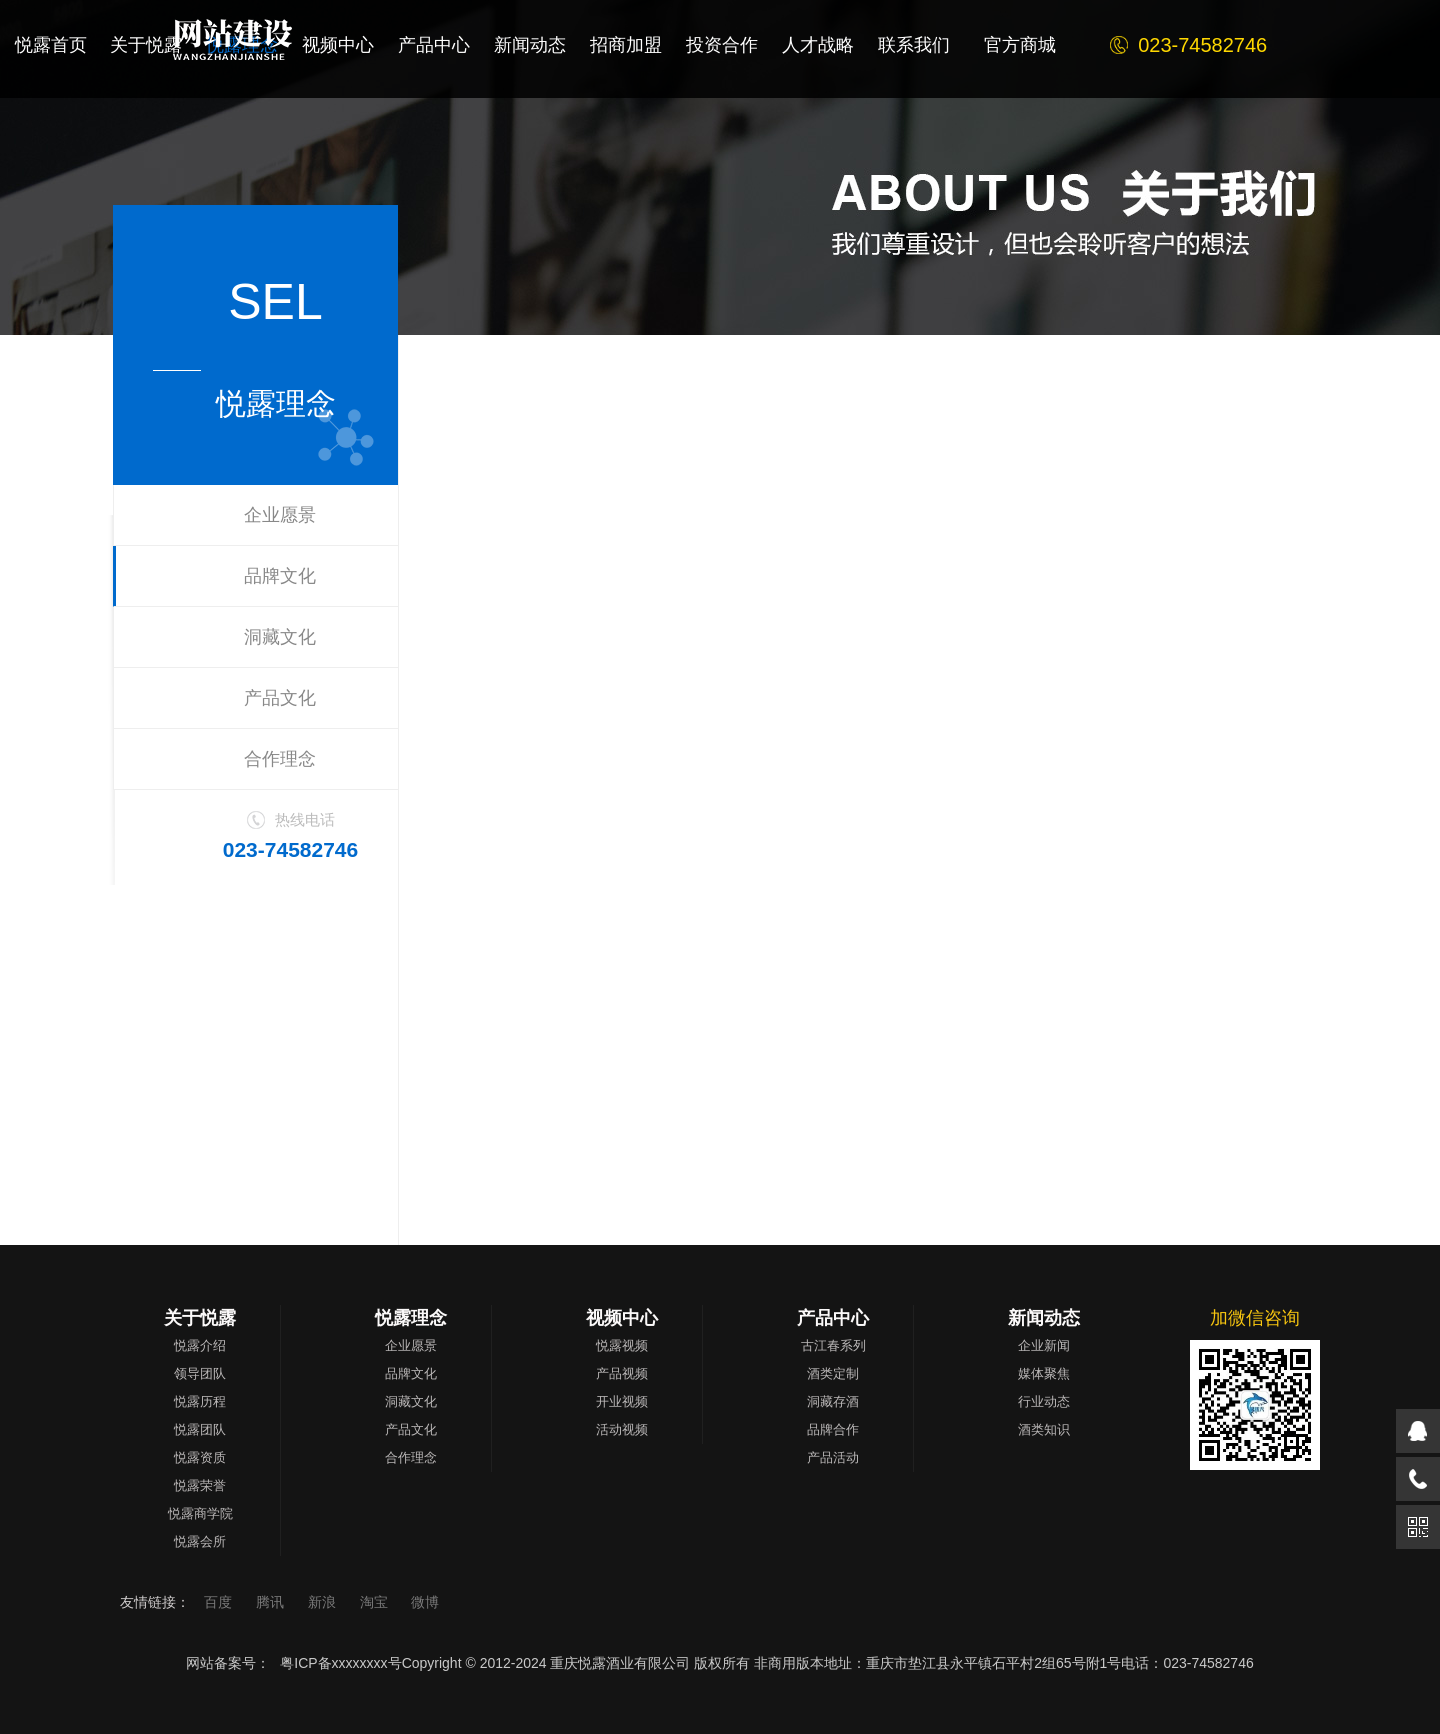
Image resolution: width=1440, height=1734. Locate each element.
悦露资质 (200, 1457)
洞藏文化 (280, 637)
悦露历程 (200, 1401)
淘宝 (376, 1602)
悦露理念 (411, 1318)
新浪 (324, 1602)
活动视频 (622, 1429)
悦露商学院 (200, 1513)
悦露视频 (622, 1345)
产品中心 (833, 1318)
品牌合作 (833, 1429)
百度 (220, 1602)
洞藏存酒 (833, 1401)
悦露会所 (200, 1541)
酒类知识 (1044, 1429)
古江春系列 (833, 1345)
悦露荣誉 (200, 1485)
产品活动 (833, 1457)
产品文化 (280, 698)
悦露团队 (200, 1429)
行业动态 (1044, 1401)
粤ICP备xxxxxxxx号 (340, 1663)
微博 (425, 1602)
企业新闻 (1044, 1345)
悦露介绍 (200, 1345)
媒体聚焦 (1044, 1373)
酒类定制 (833, 1373)
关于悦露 (200, 1318)
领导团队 (200, 1373)
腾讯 (272, 1602)
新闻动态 (1044, 1318)
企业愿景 (280, 515)
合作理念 (280, 759)
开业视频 (622, 1401)
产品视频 (622, 1373)
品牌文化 (280, 576)
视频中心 (622, 1318)
